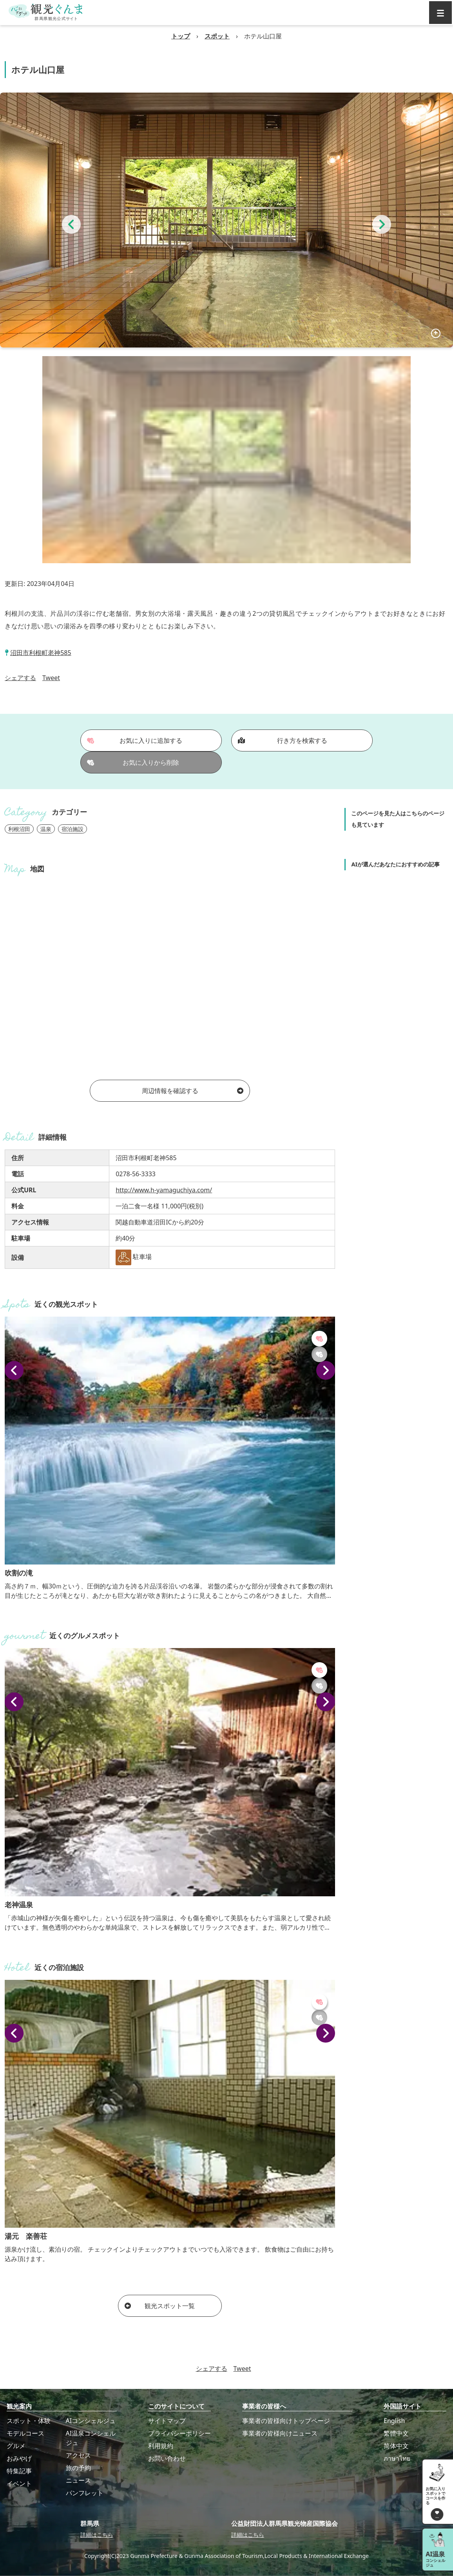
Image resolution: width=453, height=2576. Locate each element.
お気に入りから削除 (133, 762)
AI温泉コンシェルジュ (91, 2438)
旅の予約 (78, 2467)
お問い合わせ (167, 2458)
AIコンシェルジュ (91, 2420)
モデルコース (25, 2433)
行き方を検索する (282, 740)
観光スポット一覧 (160, 2305)
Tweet (51, 677)
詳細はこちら (96, 2534)
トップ (180, 36)
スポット (217, 36)
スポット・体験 (29, 2420)
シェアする (20, 677)
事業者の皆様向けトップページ (286, 2420)
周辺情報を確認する (193, 1090)
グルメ (16, 2445)
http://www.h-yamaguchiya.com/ (164, 1190)
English (394, 2420)
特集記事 (19, 2471)
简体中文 (396, 2445)
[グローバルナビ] (440, 12)
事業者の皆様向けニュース (279, 2433)
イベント (19, 2483)
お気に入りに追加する (135, 740)
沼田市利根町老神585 (40, 652)
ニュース (78, 2480)
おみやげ (19, 2458)
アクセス (78, 2455)
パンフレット (84, 2493)
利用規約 (160, 2445)
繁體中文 (396, 2433)
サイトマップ (167, 2420)
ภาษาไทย (397, 2458)
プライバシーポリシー (179, 2433)
